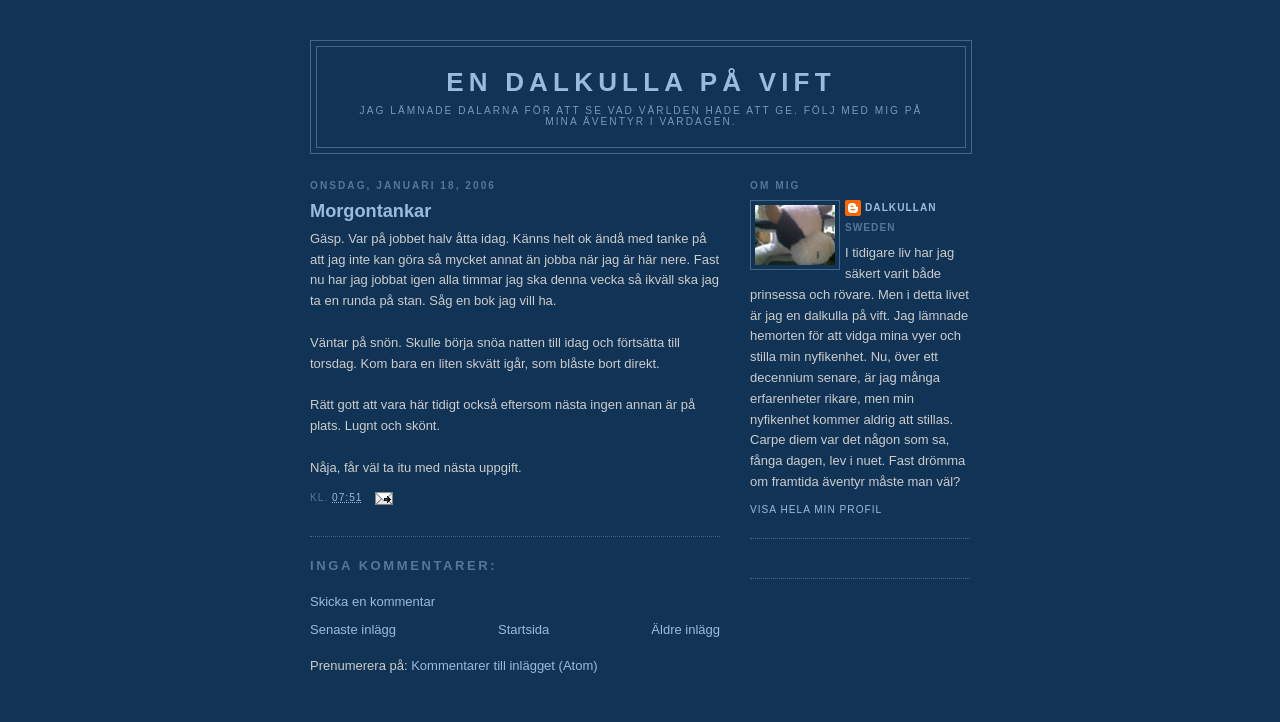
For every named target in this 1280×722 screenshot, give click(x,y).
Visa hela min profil (816, 509)
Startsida (523, 629)
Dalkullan (901, 207)
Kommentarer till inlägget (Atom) (504, 665)
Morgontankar (370, 211)
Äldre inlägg (685, 629)
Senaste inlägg (353, 629)
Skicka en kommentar (372, 601)
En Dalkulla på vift (641, 82)
